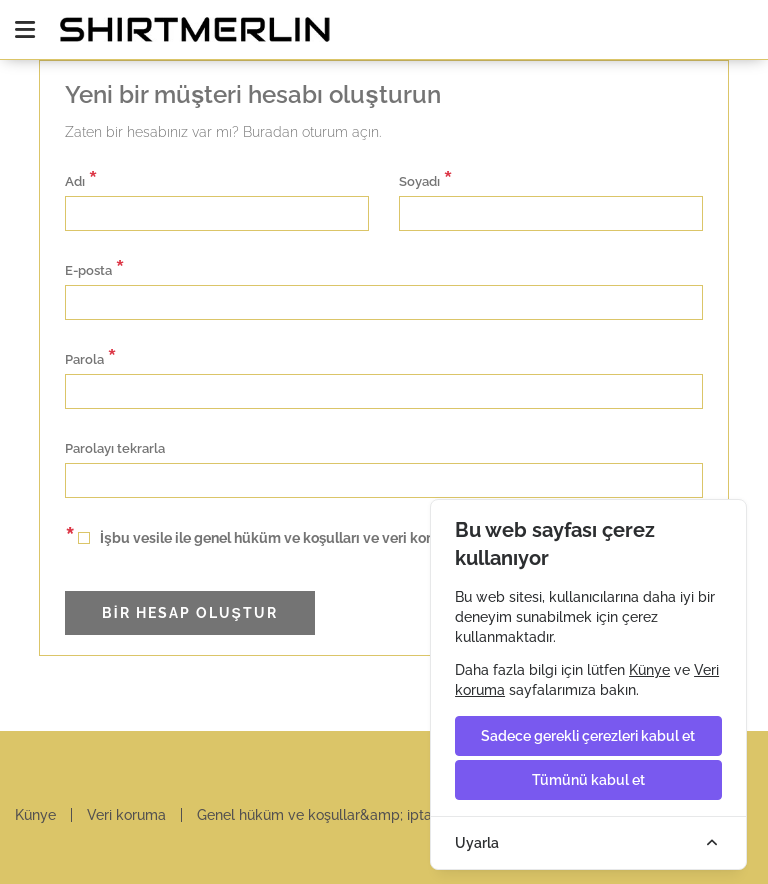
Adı (81, 179)
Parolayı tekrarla (115, 448)
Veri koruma (126, 815)
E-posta (95, 268)
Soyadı (426, 179)
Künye (35, 815)
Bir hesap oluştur (195, 613)
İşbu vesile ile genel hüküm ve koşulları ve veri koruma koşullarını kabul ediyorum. (355, 535)
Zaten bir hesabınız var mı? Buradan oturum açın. (223, 132)
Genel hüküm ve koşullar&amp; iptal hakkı (336, 815)
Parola (91, 357)
